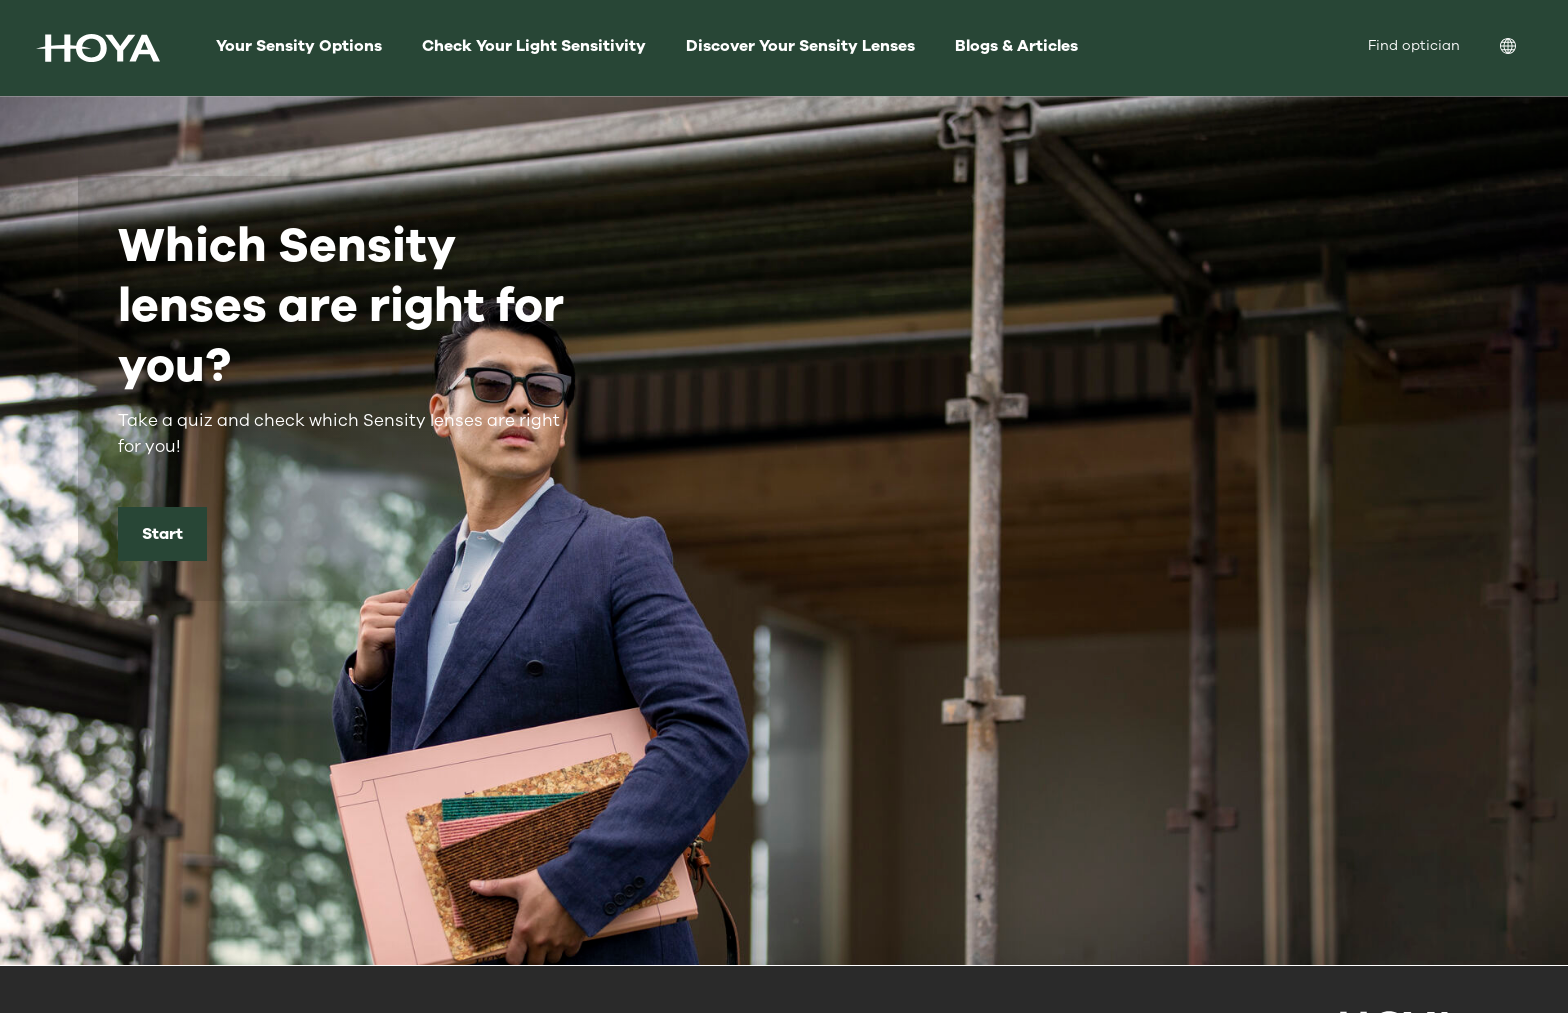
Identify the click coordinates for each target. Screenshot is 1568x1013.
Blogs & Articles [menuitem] (1016, 46)
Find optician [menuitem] (1414, 45)
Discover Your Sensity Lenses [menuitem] (800, 46)
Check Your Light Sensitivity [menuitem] (534, 46)
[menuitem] (1524, 48)
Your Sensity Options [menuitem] (299, 46)
